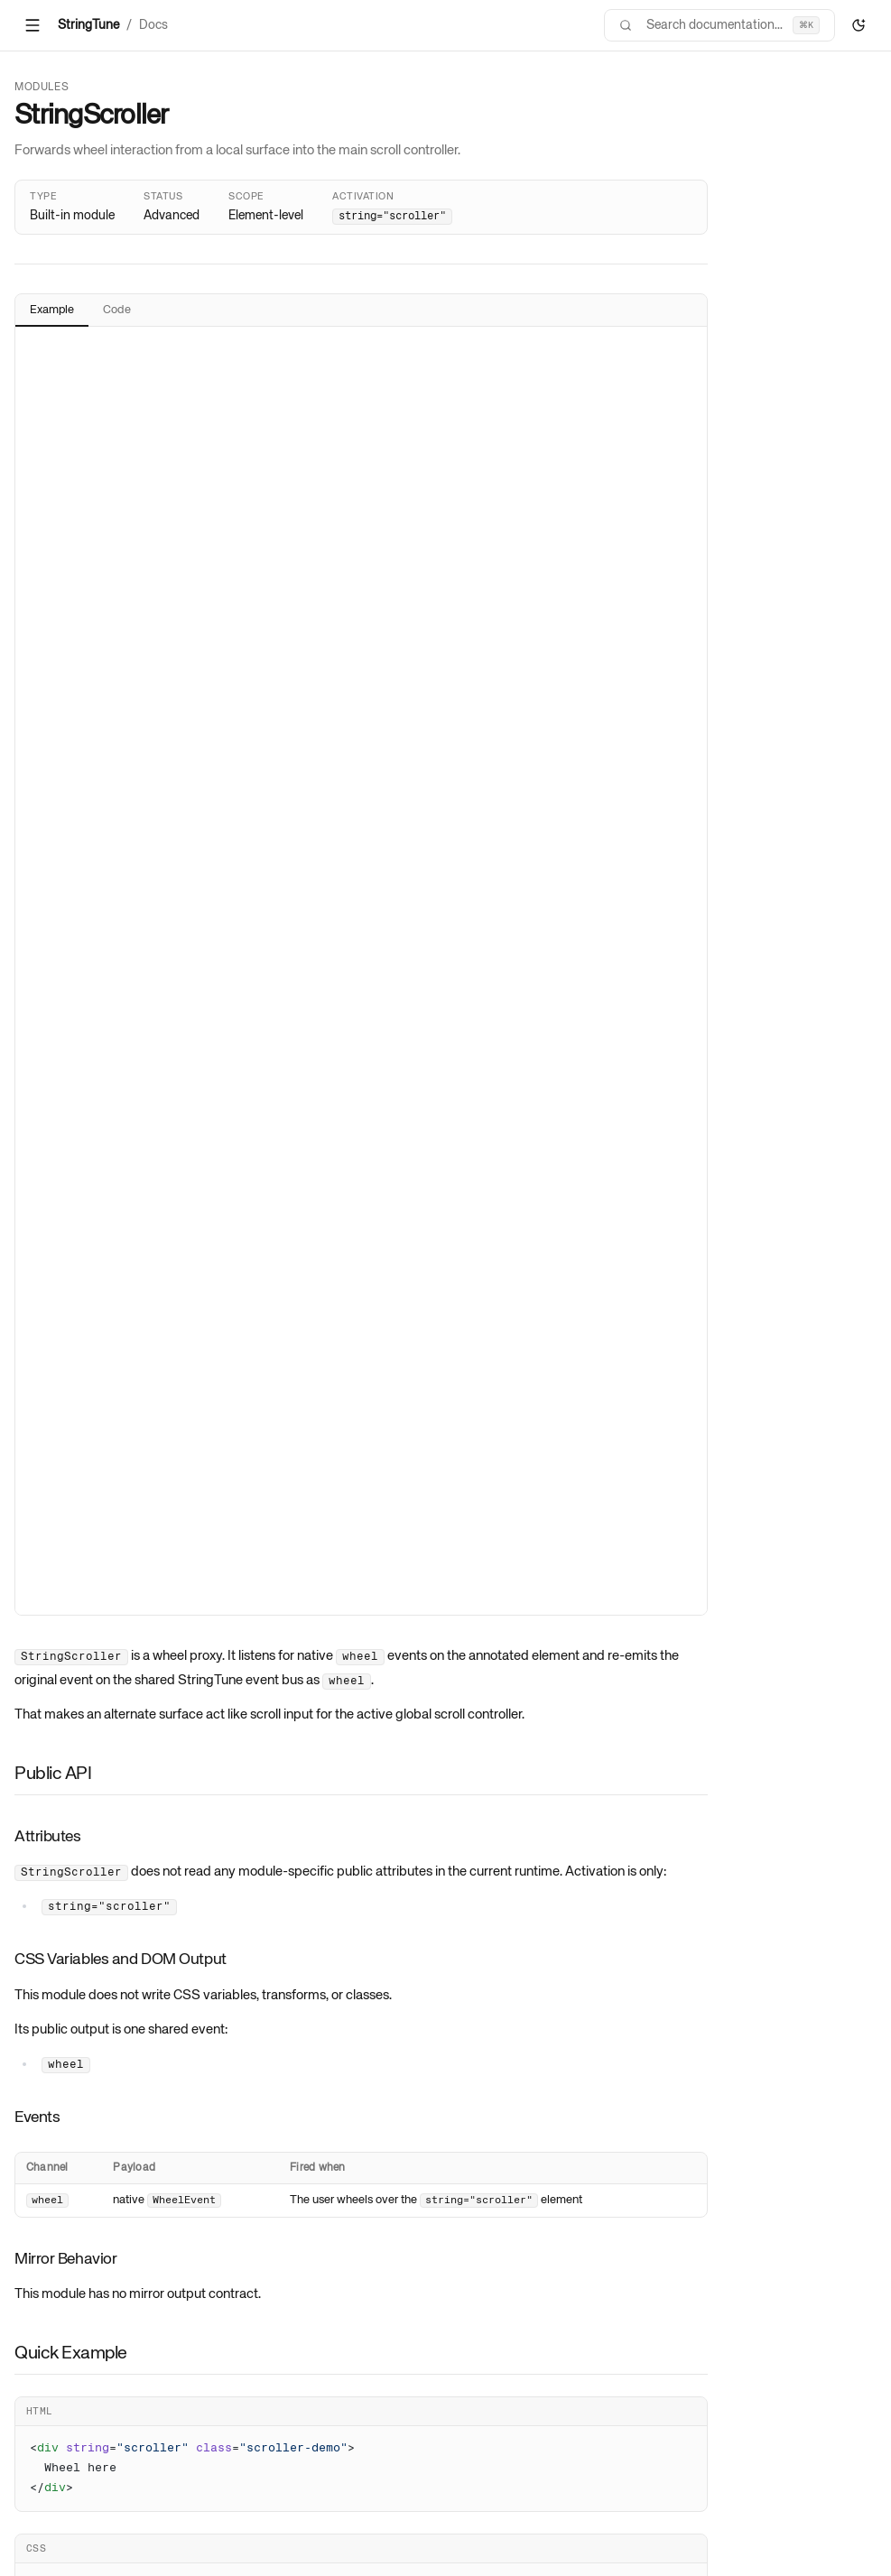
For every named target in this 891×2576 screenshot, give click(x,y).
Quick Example (70, 2353)
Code (117, 310)
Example (52, 310)
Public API (52, 1774)
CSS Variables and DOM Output (120, 1959)
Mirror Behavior (65, 2259)
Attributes (47, 1837)
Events (37, 2117)
